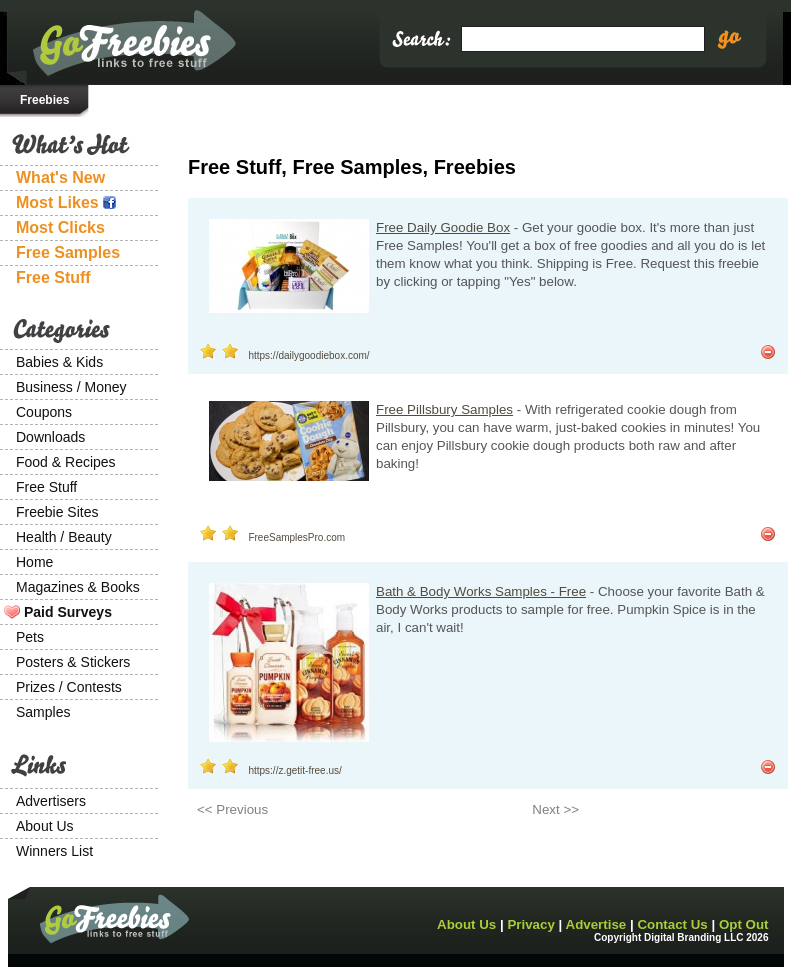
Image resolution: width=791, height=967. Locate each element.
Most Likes (66, 202)
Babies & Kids (59, 362)
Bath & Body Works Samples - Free (481, 591)
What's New (60, 177)
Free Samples (68, 252)
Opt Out (744, 924)
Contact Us (672, 924)
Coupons (44, 412)
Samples (43, 712)
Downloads (50, 437)
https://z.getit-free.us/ (294, 770)
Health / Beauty (64, 537)
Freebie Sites (57, 512)
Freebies (44, 100)
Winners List (54, 851)
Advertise (596, 924)
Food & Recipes (66, 462)
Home (34, 562)
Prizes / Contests (69, 687)
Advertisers (51, 801)
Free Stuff (53, 277)
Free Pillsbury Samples (444, 409)
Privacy (530, 924)
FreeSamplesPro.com (296, 537)
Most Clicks (60, 227)
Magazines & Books (78, 587)
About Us (45, 826)
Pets (30, 637)
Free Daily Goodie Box (443, 227)
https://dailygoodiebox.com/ (308, 355)
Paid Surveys (68, 612)
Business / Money (71, 387)
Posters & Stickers (73, 662)
